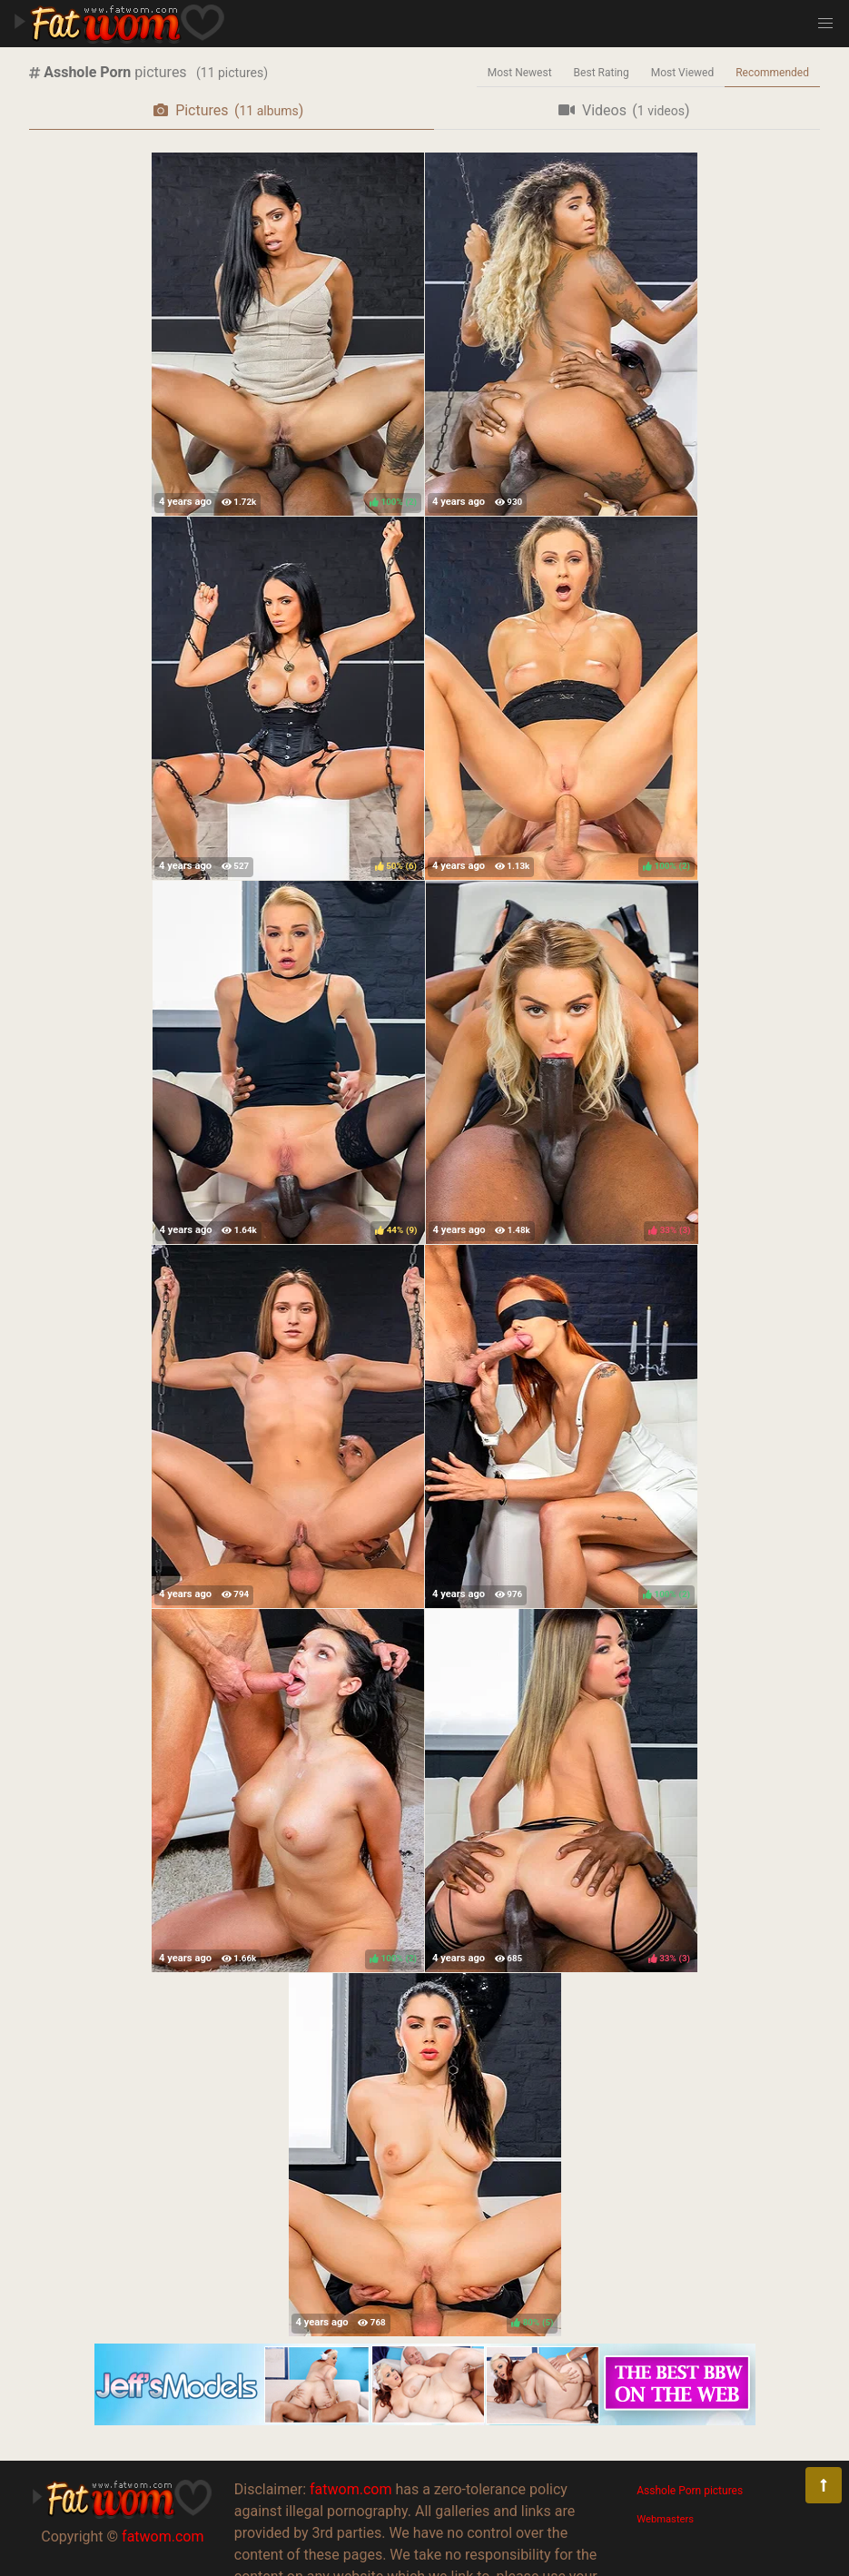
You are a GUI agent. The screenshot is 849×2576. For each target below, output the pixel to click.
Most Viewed (683, 72)
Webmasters (665, 2519)
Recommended (772, 72)
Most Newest (520, 72)
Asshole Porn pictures (690, 2490)
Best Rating (601, 72)
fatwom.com (162, 2536)
